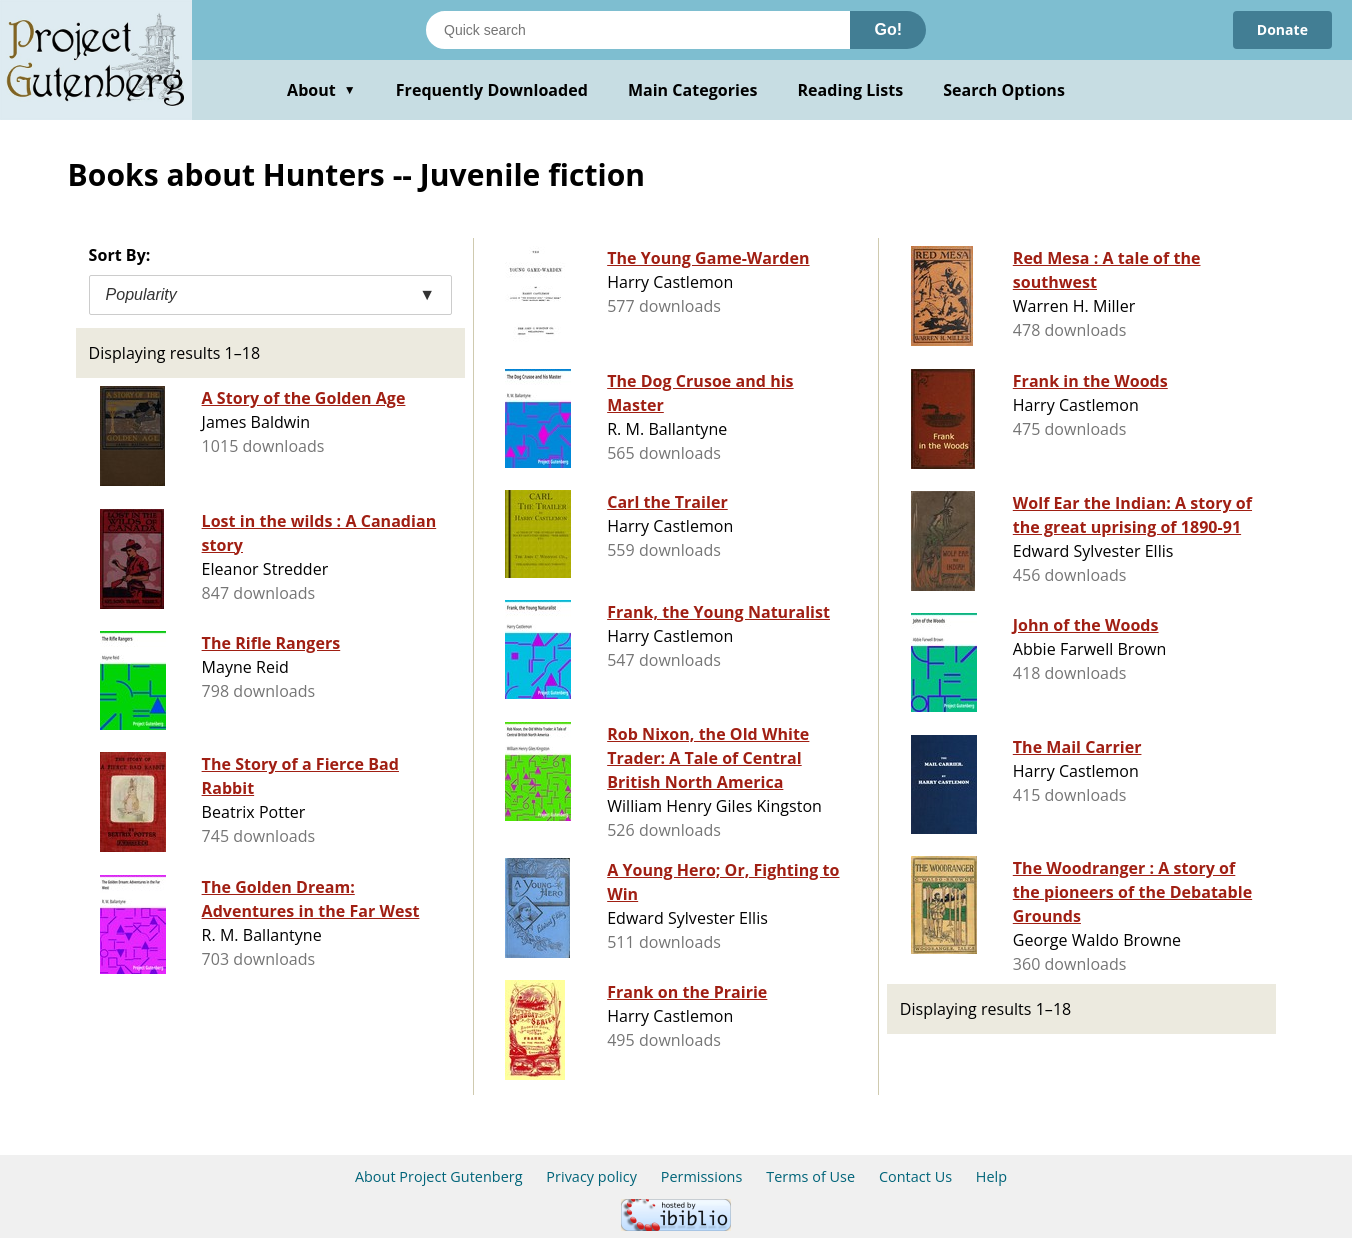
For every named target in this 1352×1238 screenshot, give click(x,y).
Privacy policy (591, 1176)
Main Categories (693, 90)
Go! (888, 29)
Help (991, 1176)
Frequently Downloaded (492, 90)
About (321, 90)
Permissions (702, 1176)
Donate (1282, 29)
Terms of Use (810, 1176)
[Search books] (638, 30)
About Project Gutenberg (439, 1176)
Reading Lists (851, 90)
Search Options (1004, 90)
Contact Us (915, 1176)
